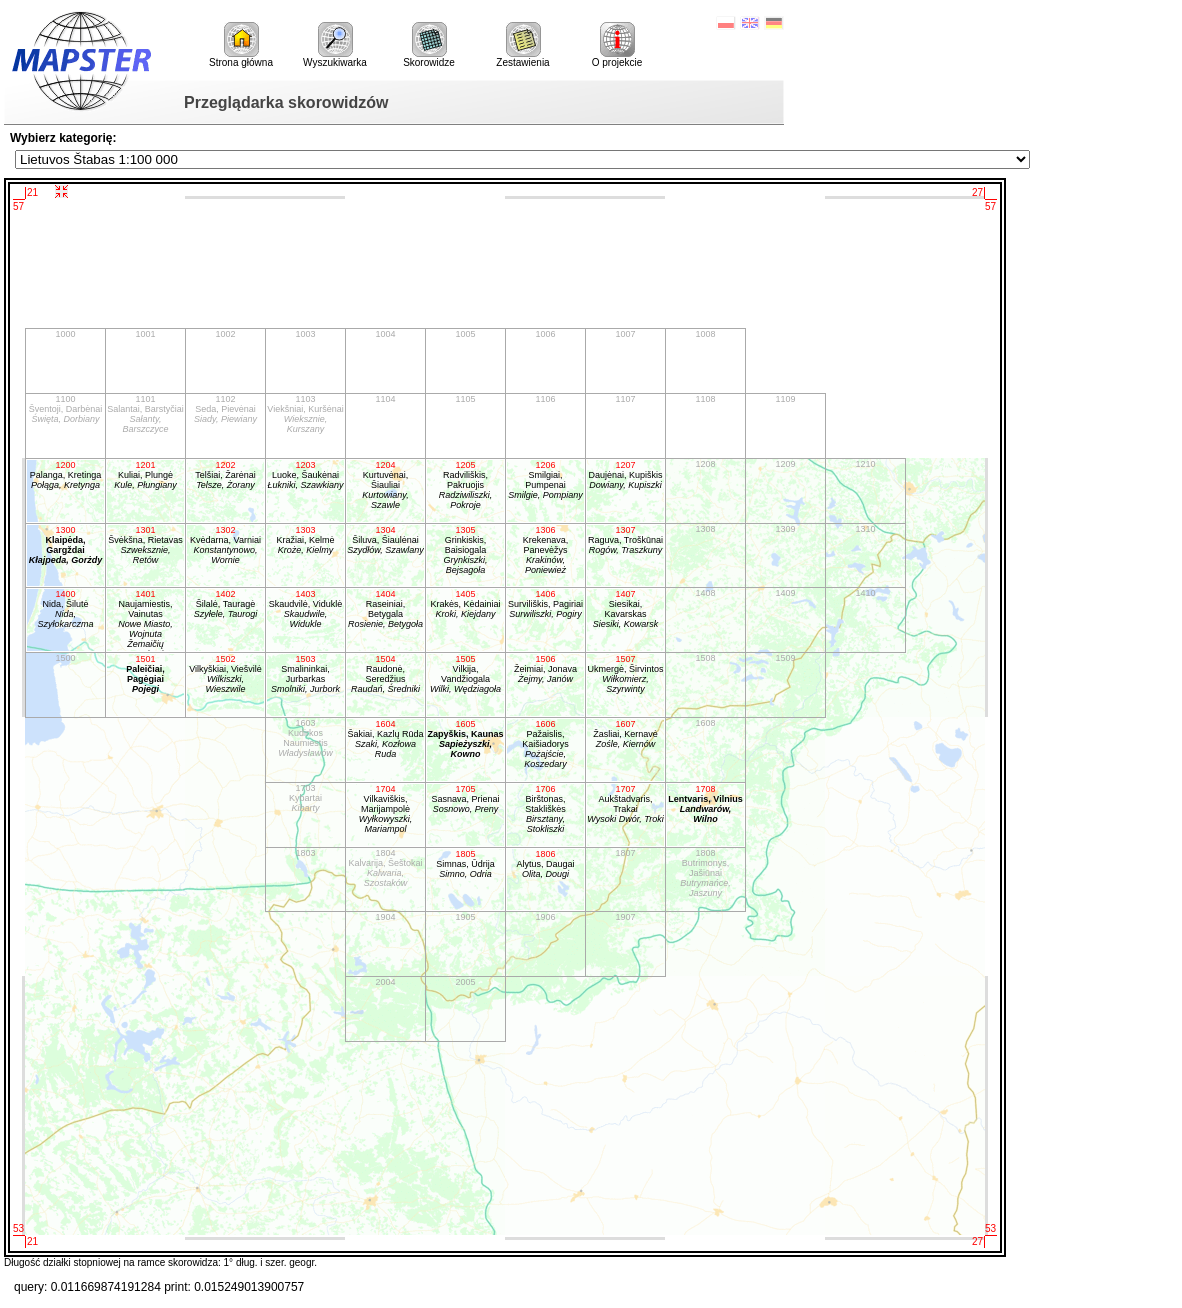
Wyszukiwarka (335, 45)
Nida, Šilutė (65, 609)
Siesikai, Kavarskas (625, 609)
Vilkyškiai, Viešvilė (225, 674)
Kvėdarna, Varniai (225, 545)
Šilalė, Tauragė (225, 604)
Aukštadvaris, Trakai (625, 804)
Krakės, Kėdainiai (465, 604)
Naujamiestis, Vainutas (145, 620)
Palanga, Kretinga (65, 475)
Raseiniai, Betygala (385, 609)
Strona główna (241, 45)
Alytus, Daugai (545, 864)
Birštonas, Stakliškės (545, 809)
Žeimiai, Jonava (545, 669)
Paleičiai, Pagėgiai (145, 674)
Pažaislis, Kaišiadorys (545, 744)
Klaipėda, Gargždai (65, 545)
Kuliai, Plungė (145, 475)
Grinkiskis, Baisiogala (465, 550)
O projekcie (617, 45)
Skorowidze (429, 45)
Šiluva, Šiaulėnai (385, 540)
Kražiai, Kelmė (305, 540)
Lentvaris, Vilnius (705, 804)
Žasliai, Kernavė (625, 734)
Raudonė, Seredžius (385, 674)
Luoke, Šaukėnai (305, 475)
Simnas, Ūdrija (465, 864)
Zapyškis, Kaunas (465, 739)
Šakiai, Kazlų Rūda (385, 739)
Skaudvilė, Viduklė (305, 609)
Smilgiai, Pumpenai (545, 480)
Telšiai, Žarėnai (225, 475)
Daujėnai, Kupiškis (625, 475)
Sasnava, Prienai (465, 799)
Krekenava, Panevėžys (545, 550)
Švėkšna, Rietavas (145, 545)
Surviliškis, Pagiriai (545, 604)
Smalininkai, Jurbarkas (305, 674)
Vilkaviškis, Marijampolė (385, 809)
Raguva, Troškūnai (625, 540)
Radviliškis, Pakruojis (465, 485)
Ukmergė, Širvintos (625, 674)
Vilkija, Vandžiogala (465, 674)
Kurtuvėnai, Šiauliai (385, 485)
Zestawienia (522, 45)
